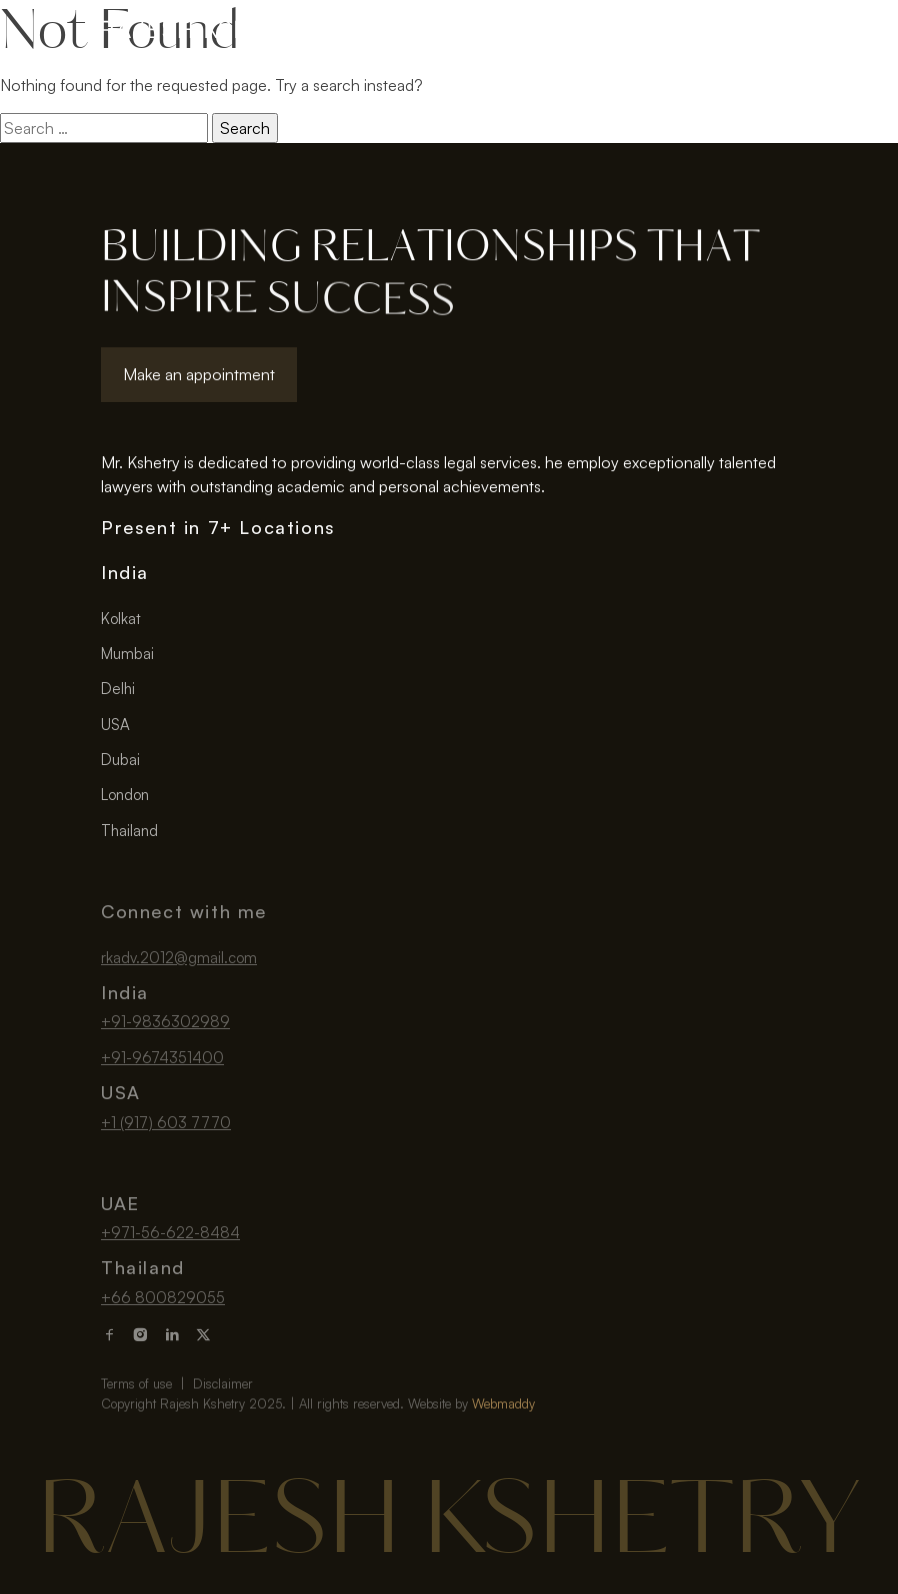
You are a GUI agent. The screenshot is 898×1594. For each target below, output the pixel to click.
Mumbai (127, 659)
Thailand (129, 836)
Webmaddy (503, 1433)
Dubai (120, 765)
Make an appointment (199, 378)
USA (115, 730)
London (125, 800)
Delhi (118, 694)
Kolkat (121, 624)
